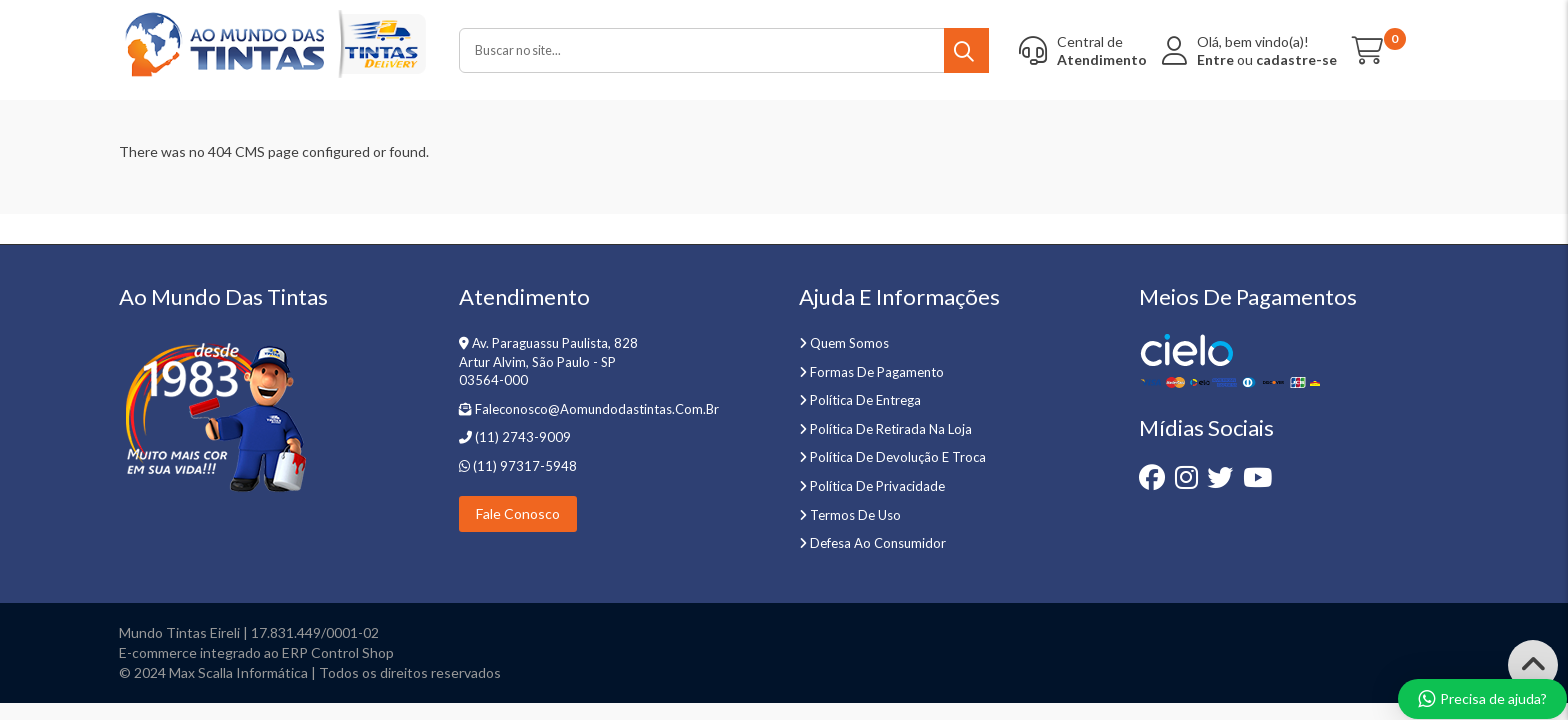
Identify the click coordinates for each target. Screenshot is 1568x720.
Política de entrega (865, 400)
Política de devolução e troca (898, 457)
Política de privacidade (877, 486)
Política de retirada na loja (891, 429)
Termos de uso (855, 515)
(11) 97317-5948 (523, 466)
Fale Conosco (518, 513)
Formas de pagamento (877, 372)
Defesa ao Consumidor (878, 543)
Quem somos (849, 343)
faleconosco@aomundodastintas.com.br (597, 409)
